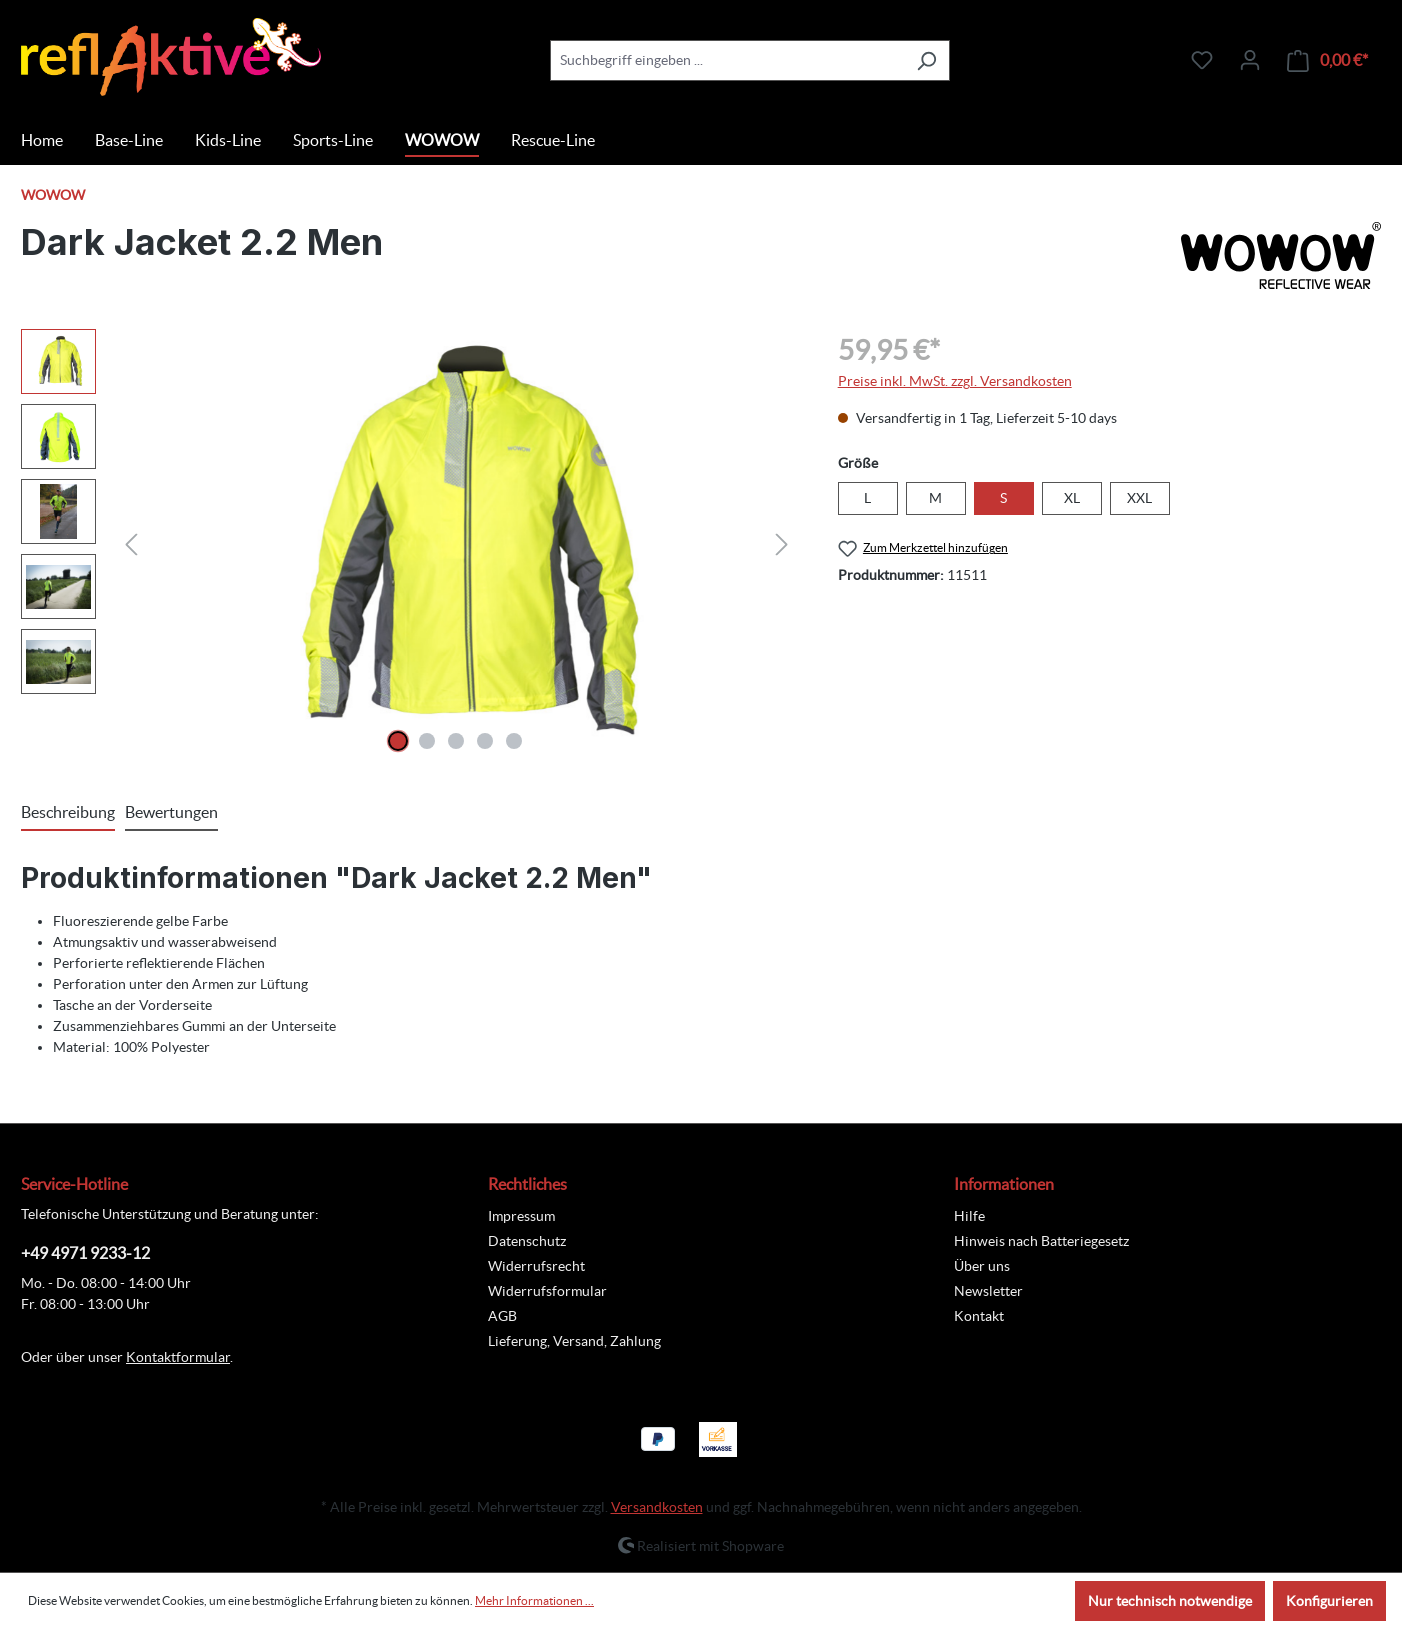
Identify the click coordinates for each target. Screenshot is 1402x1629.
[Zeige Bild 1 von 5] (398, 741)
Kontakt (979, 1316)
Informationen (1004, 1184)
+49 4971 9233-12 (85, 1253)
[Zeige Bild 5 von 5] (514, 741)
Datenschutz (527, 1241)
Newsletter (988, 1291)
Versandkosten (657, 1507)
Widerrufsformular (547, 1291)
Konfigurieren (1329, 1601)
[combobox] (727, 60)
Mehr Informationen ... (534, 1600)
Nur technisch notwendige (1170, 1601)
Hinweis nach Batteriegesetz (1041, 1241)
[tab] (68, 813)
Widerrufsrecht (536, 1266)
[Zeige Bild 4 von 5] (485, 741)
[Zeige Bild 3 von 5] (456, 741)
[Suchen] (926, 60)
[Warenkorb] (1327, 60)
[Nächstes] (782, 544)
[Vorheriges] (131, 544)
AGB (502, 1316)
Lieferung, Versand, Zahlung (574, 1341)
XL (1072, 498)
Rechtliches (527, 1184)
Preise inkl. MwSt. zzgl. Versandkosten (955, 381)
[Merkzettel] (1202, 60)
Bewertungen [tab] (171, 812)
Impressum (521, 1216)
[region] (409, 544)
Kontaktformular (178, 1357)
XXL (1139, 498)
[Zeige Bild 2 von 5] (427, 741)
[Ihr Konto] (1250, 60)
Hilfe (969, 1216)
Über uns (982, 1266)
